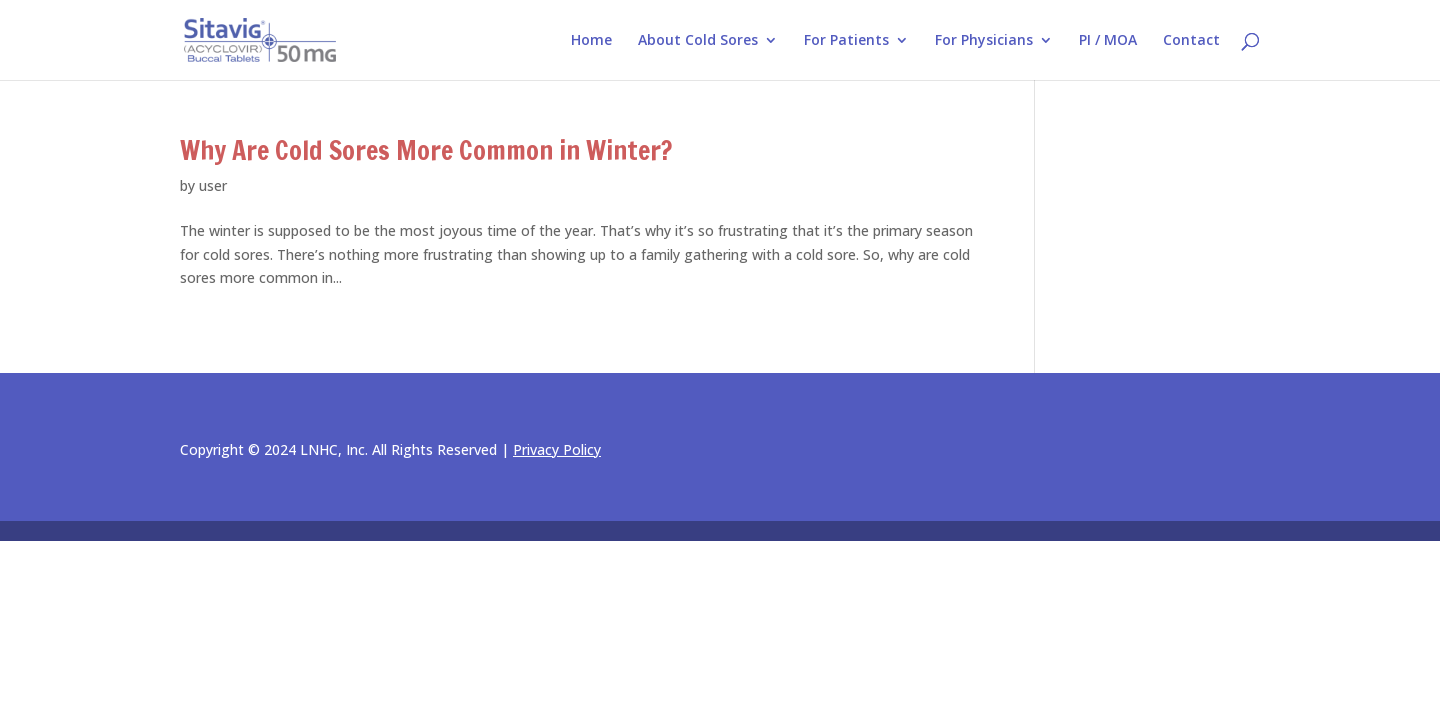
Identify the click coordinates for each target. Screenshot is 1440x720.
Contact (1191, 41)
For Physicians (984, 41)
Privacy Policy (557, 449)
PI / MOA (1108, 41)
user (213, 185)
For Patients (846, 41)
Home (591, 41)
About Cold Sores (698, 41)
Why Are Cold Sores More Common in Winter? (426, 150)
